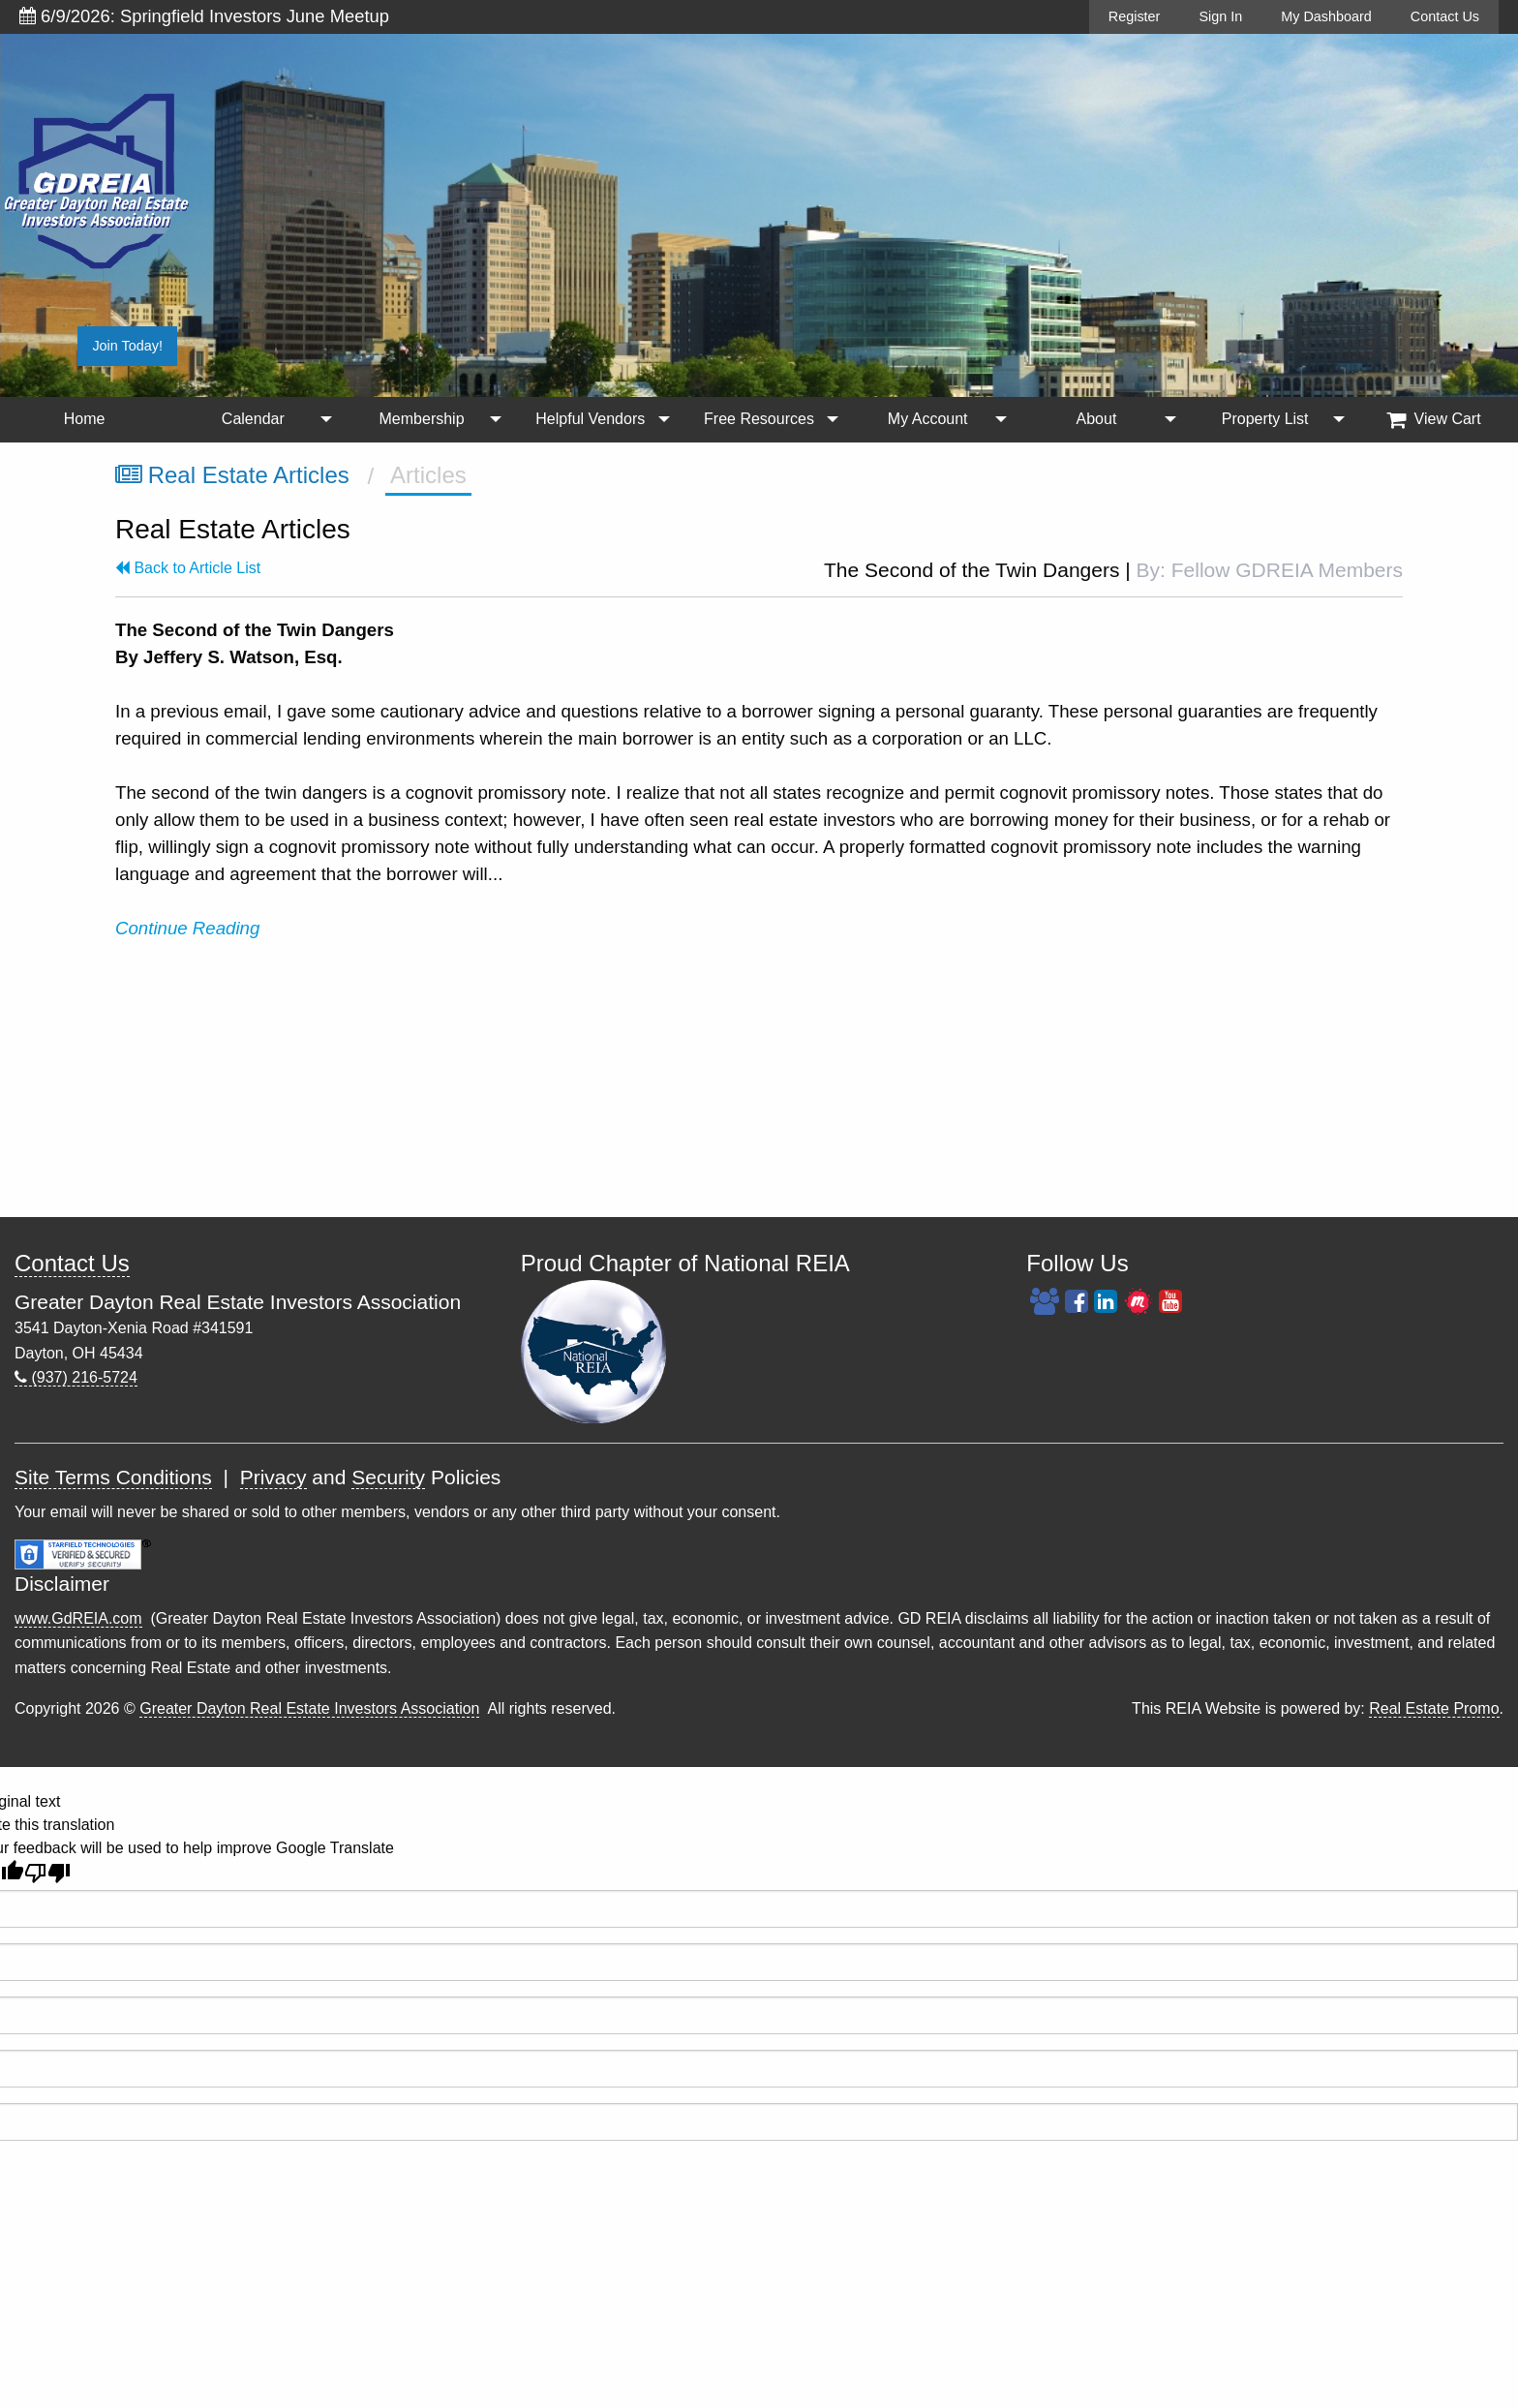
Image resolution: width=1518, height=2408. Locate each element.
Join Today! (127, 345)
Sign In (1220, 16)
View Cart (1433, 419)
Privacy (273, 1477)
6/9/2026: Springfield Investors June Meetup (204, 16)
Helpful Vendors (590, 419)
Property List (1265, 419)
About (1097, 419)
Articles (428, 475)
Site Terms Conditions (113, 1477)
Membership (422, 419)
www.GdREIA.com (78, 1618)
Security (388, 1477)
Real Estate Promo (1434, 1708)
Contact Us (1445, 16)
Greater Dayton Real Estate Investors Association (309, 1708)
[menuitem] (84, 419)
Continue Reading (190, 928)
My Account (928, 419)
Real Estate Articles (232, 475)
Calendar (253, 419)
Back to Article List (187, 568)
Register (1134, 16)
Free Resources (759, 419)
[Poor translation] (47, 1873)
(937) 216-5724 (76, 1377)
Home (85, 419)
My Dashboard (1326, 16)
